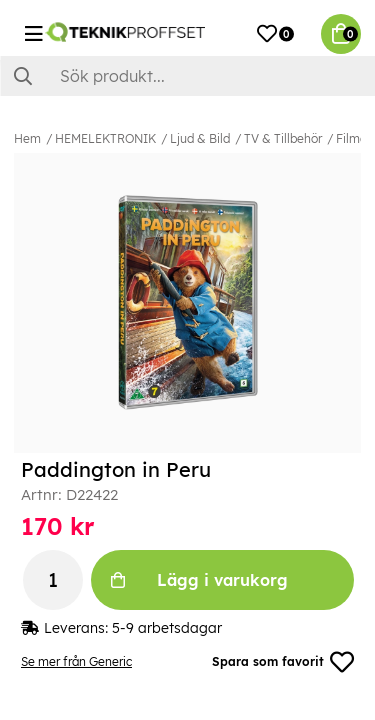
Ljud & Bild (200, 138)
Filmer (353, 138)
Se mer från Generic (76, 661)
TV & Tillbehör (283, 138)
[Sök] (187, 76)
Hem (27, 138)
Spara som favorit (283, 662)
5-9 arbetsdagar (167, 628)
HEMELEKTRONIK (105, 138)
